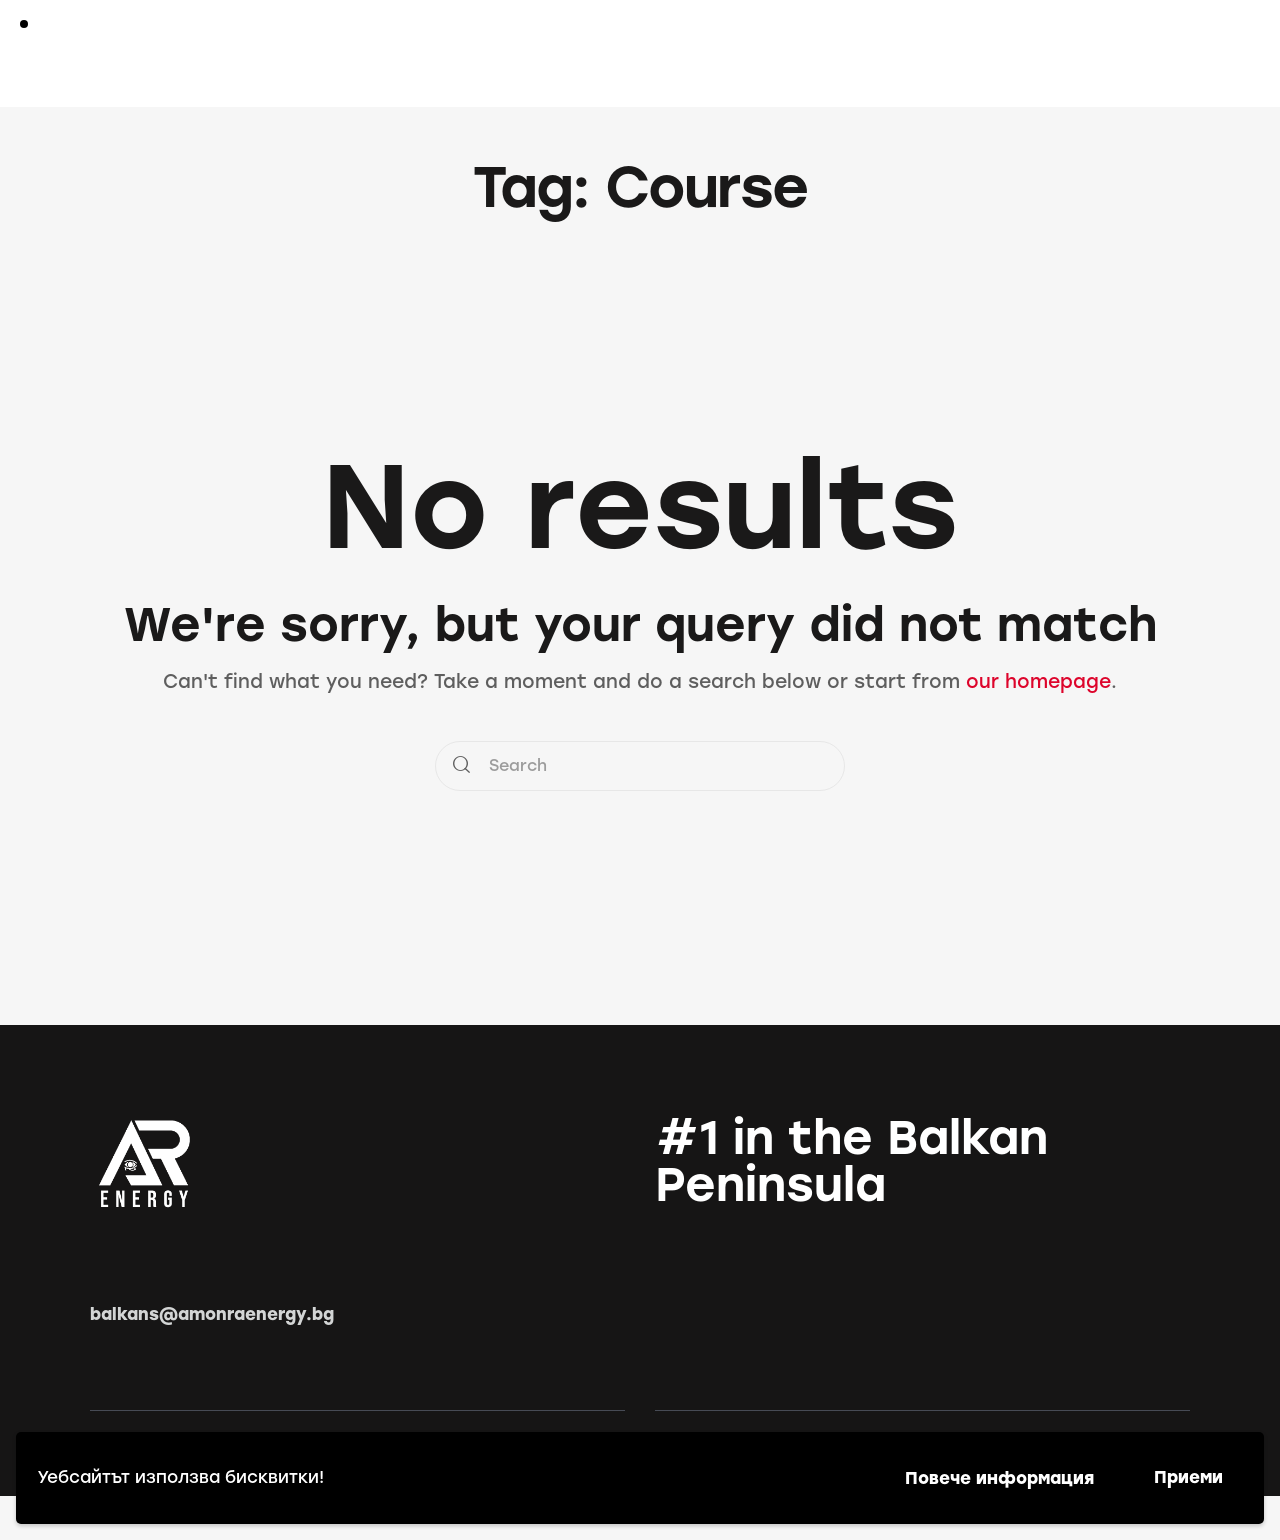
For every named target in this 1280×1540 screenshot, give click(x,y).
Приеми (1188, 1477)
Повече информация (999, 1478)
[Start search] (1177, 57)
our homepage (1038, 681)
